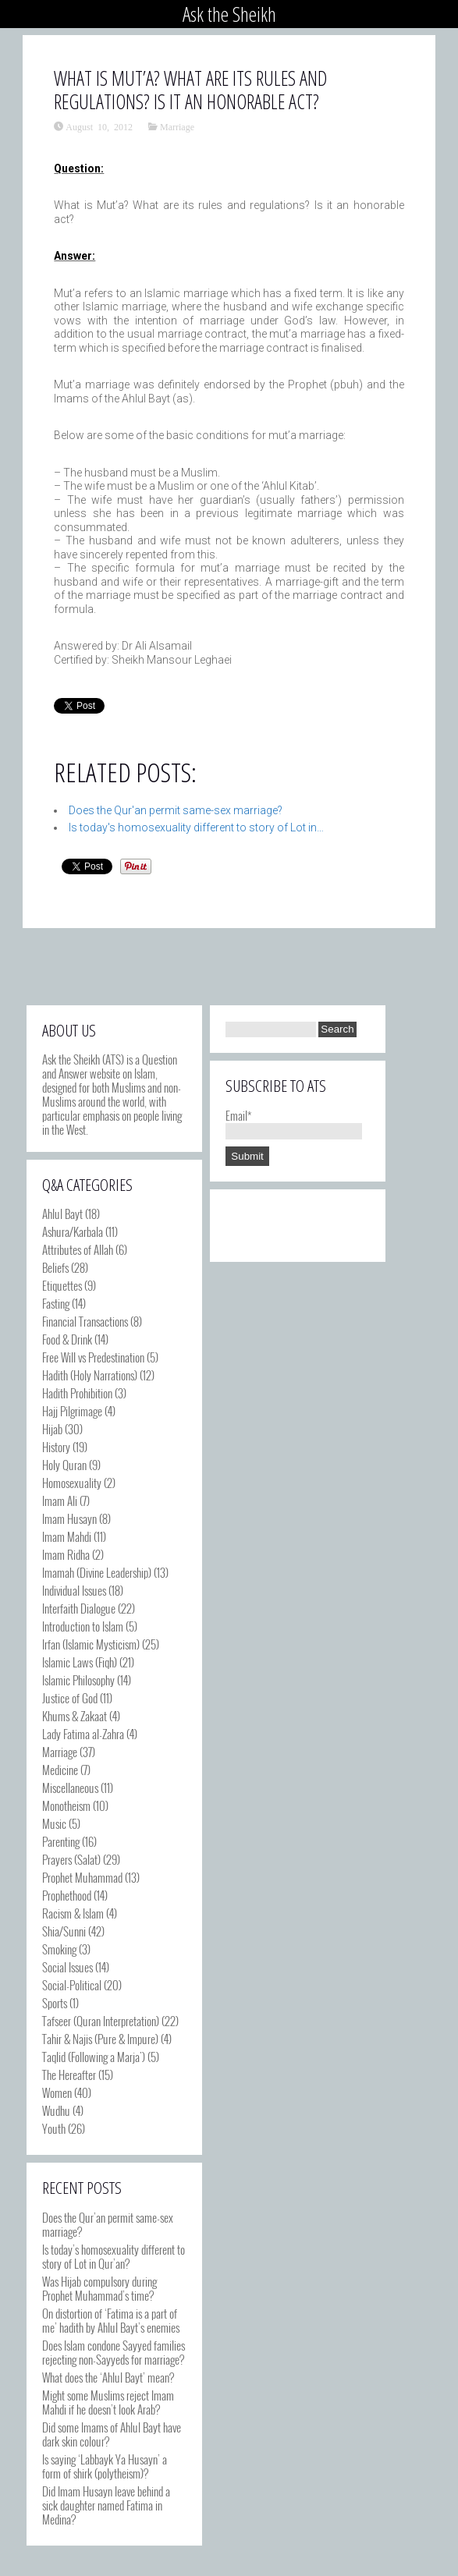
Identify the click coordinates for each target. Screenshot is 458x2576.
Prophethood (66, 1895)
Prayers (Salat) (71, 1859)
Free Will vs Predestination (93, 1357)
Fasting (55, 1303)
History (56, 1446)
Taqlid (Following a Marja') (93, 2056)
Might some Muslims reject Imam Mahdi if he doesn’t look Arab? (108, 2402)
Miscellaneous (70, 1787)
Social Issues (67, 1966)
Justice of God (70, 1697)
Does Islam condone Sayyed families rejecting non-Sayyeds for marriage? (113, 2352)
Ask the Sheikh (229, 14)
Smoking (59, 1949)
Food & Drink (67, 1339)
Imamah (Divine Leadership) (96, 1572)
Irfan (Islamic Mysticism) (91, 1644)
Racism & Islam (73, 1913)
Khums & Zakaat (74, 1715)
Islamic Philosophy (78, 1679)
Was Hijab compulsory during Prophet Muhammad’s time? (99, 2288)
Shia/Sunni (64, 1931)
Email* (293, 1122)
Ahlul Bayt (62, 1213)
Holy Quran (64, 1464)
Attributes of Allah (77, 1249)
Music (54, 1823)
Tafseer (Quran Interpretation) (100, 2020)
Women (57, 2092)
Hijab (52, 1428)
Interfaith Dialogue (78, 1608)
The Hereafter (69, 2074)
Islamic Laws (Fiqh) (79, 1662)
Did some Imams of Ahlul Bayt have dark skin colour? (111, 2434)
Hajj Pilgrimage (72, 1410)
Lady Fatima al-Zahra (83, 1733)
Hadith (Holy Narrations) (89, 1375)
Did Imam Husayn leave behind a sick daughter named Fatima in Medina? (106, 2505)
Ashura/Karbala (72, 1231)
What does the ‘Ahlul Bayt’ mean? (108, 2377)
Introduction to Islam (82, 1626)
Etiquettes (62, 1285)
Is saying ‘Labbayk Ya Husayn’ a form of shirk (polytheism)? (104, 2466)
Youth (54, 2128)
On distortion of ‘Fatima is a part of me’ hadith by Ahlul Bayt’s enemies (110, 2320)
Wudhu (56, 2110)
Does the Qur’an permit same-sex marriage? (107, 2224)
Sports (54, 2002)
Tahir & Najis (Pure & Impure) (100, 2038)
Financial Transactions (85, 1321)
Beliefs (55, 1267)
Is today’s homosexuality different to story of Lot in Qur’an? (113, 2256)
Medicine (60, 1769)
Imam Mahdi (66, 1536)
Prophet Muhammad (82, 1877)
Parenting (61, 1841)
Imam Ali (59, 1500)
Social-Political (71, 1984)
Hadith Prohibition (77, 1392)
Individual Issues (74, 1590)
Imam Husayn (69, 1518)
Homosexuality (71, 1482)
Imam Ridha (66, 1554)
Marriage (177, 126)
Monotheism (66, 1805)
